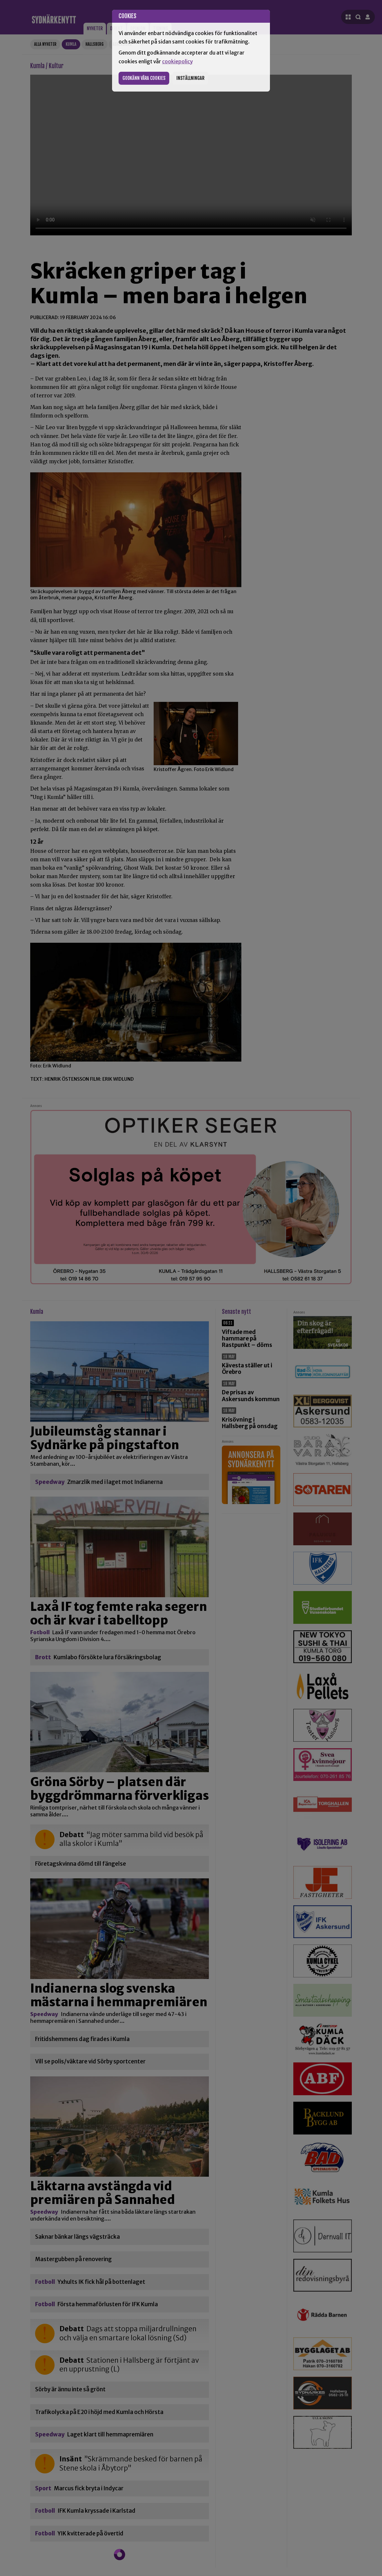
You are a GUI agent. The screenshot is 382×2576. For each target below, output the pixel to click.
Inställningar (190, 78)
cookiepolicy (177, 61)
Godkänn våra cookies (143, 78)
